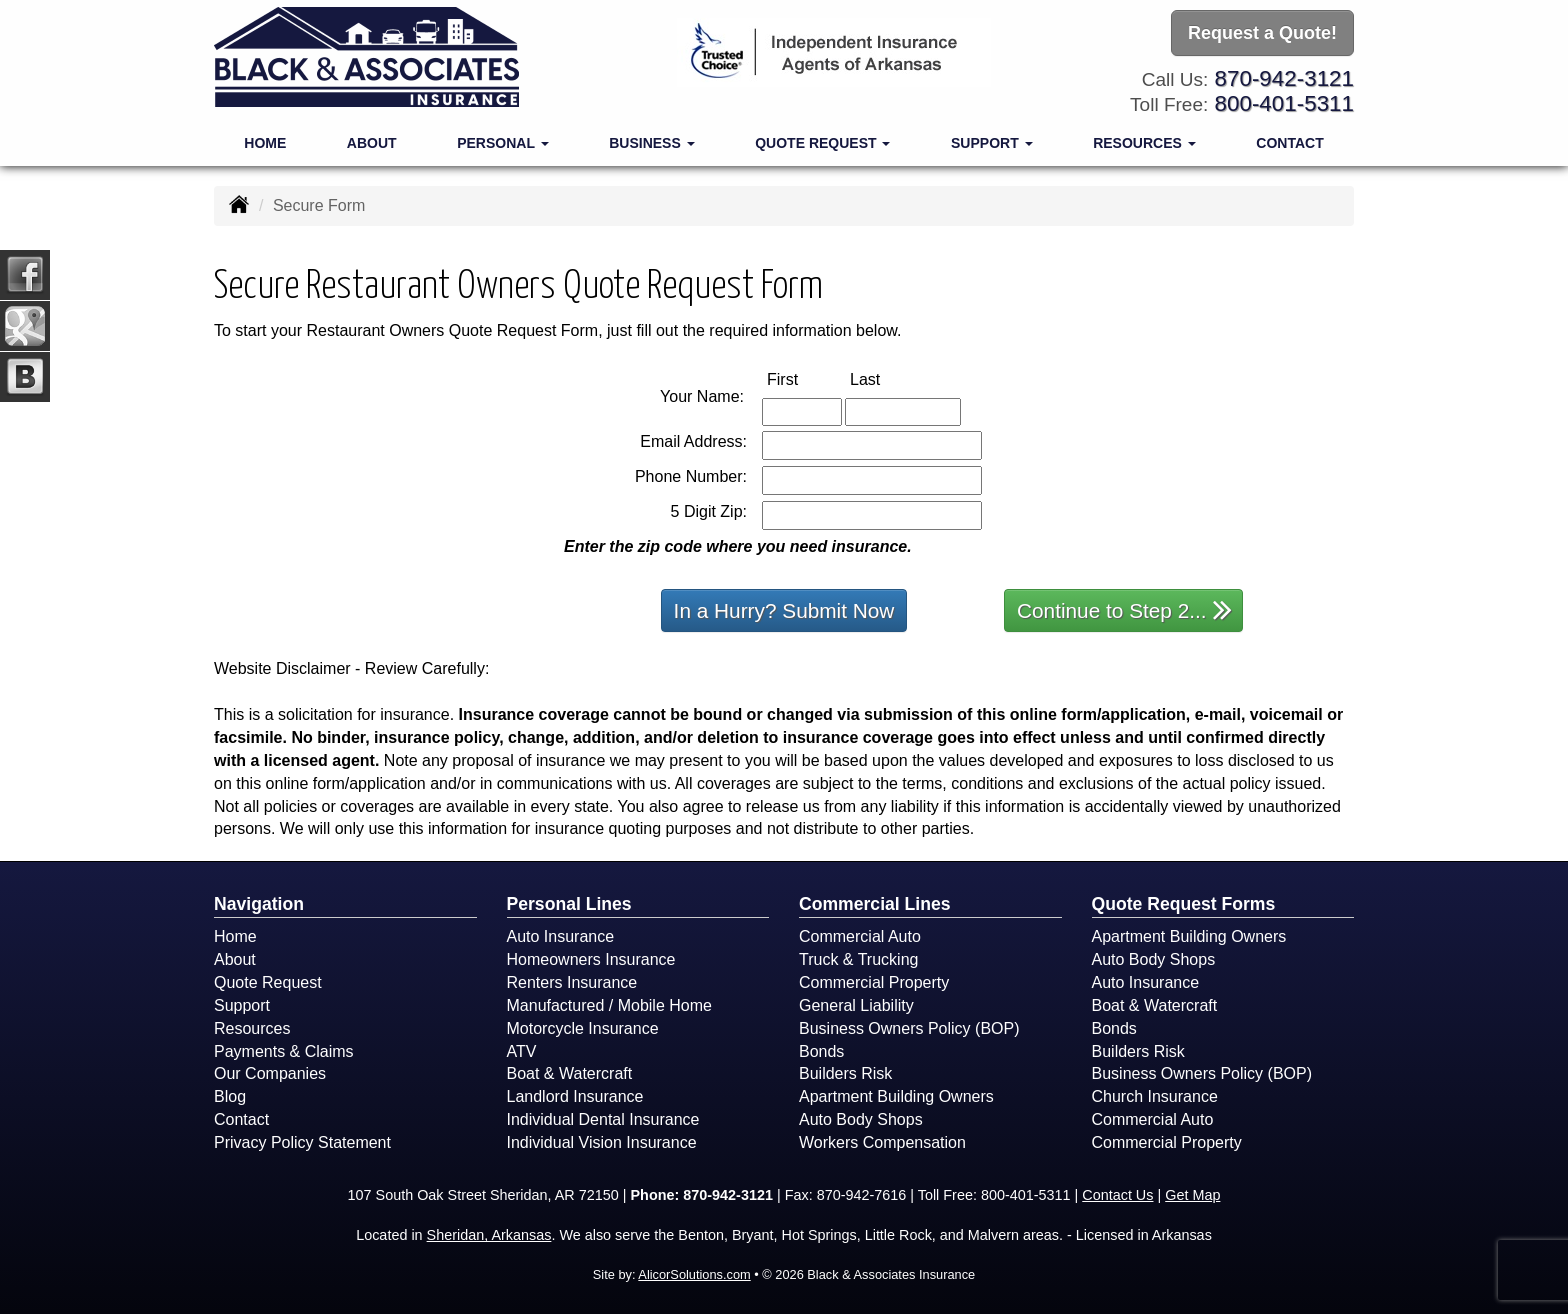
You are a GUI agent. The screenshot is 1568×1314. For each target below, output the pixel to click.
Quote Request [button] (822, 142)
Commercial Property (874, 982)
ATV (522, 1051)
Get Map (1192, 1195)
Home (265, 142)
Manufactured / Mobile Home (609, 1005)
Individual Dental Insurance (603, 1119)
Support (242, 1005)
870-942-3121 (1284, 77)
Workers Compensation (882, 1142)
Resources (252, 1028)
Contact (1289, 142)
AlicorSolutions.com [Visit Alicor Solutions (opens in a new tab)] (694, 1274)
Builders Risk (845, 1073)
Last (886, 378)
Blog (230, 1096)
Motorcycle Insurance (583, 1028)
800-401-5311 (1284, 103)
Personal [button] (502, 142)
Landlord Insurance (575, 1096)
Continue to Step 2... (1124, 609)
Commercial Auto (860, 936)
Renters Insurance (572, 982)
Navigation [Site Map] (259, 904)
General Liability (856, 1005)
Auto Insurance (561, 936)
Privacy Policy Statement (302, 1142)
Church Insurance (1155, 1096)
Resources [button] (1144, 142)
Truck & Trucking (858, 959)
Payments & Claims (284, 1051)
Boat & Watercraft (570, 1073)
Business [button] (651, 142)
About (372, 142)
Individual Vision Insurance (602, 1142)
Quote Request (268, 982)
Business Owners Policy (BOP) (909, 1028)
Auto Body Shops (861, 1119)
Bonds (821, 1051)
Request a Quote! (1262, 33)
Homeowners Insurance (591, 959)
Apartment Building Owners (896, 1096)
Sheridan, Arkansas (489, 1235)
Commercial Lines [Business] (875, 904)
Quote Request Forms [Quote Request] (1184, 904)
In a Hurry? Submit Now (784, 610)
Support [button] (992, 142)
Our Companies (270, 1073)
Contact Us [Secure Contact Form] (1117, 1195)
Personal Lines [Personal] (569, 904)
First (803, 378)
